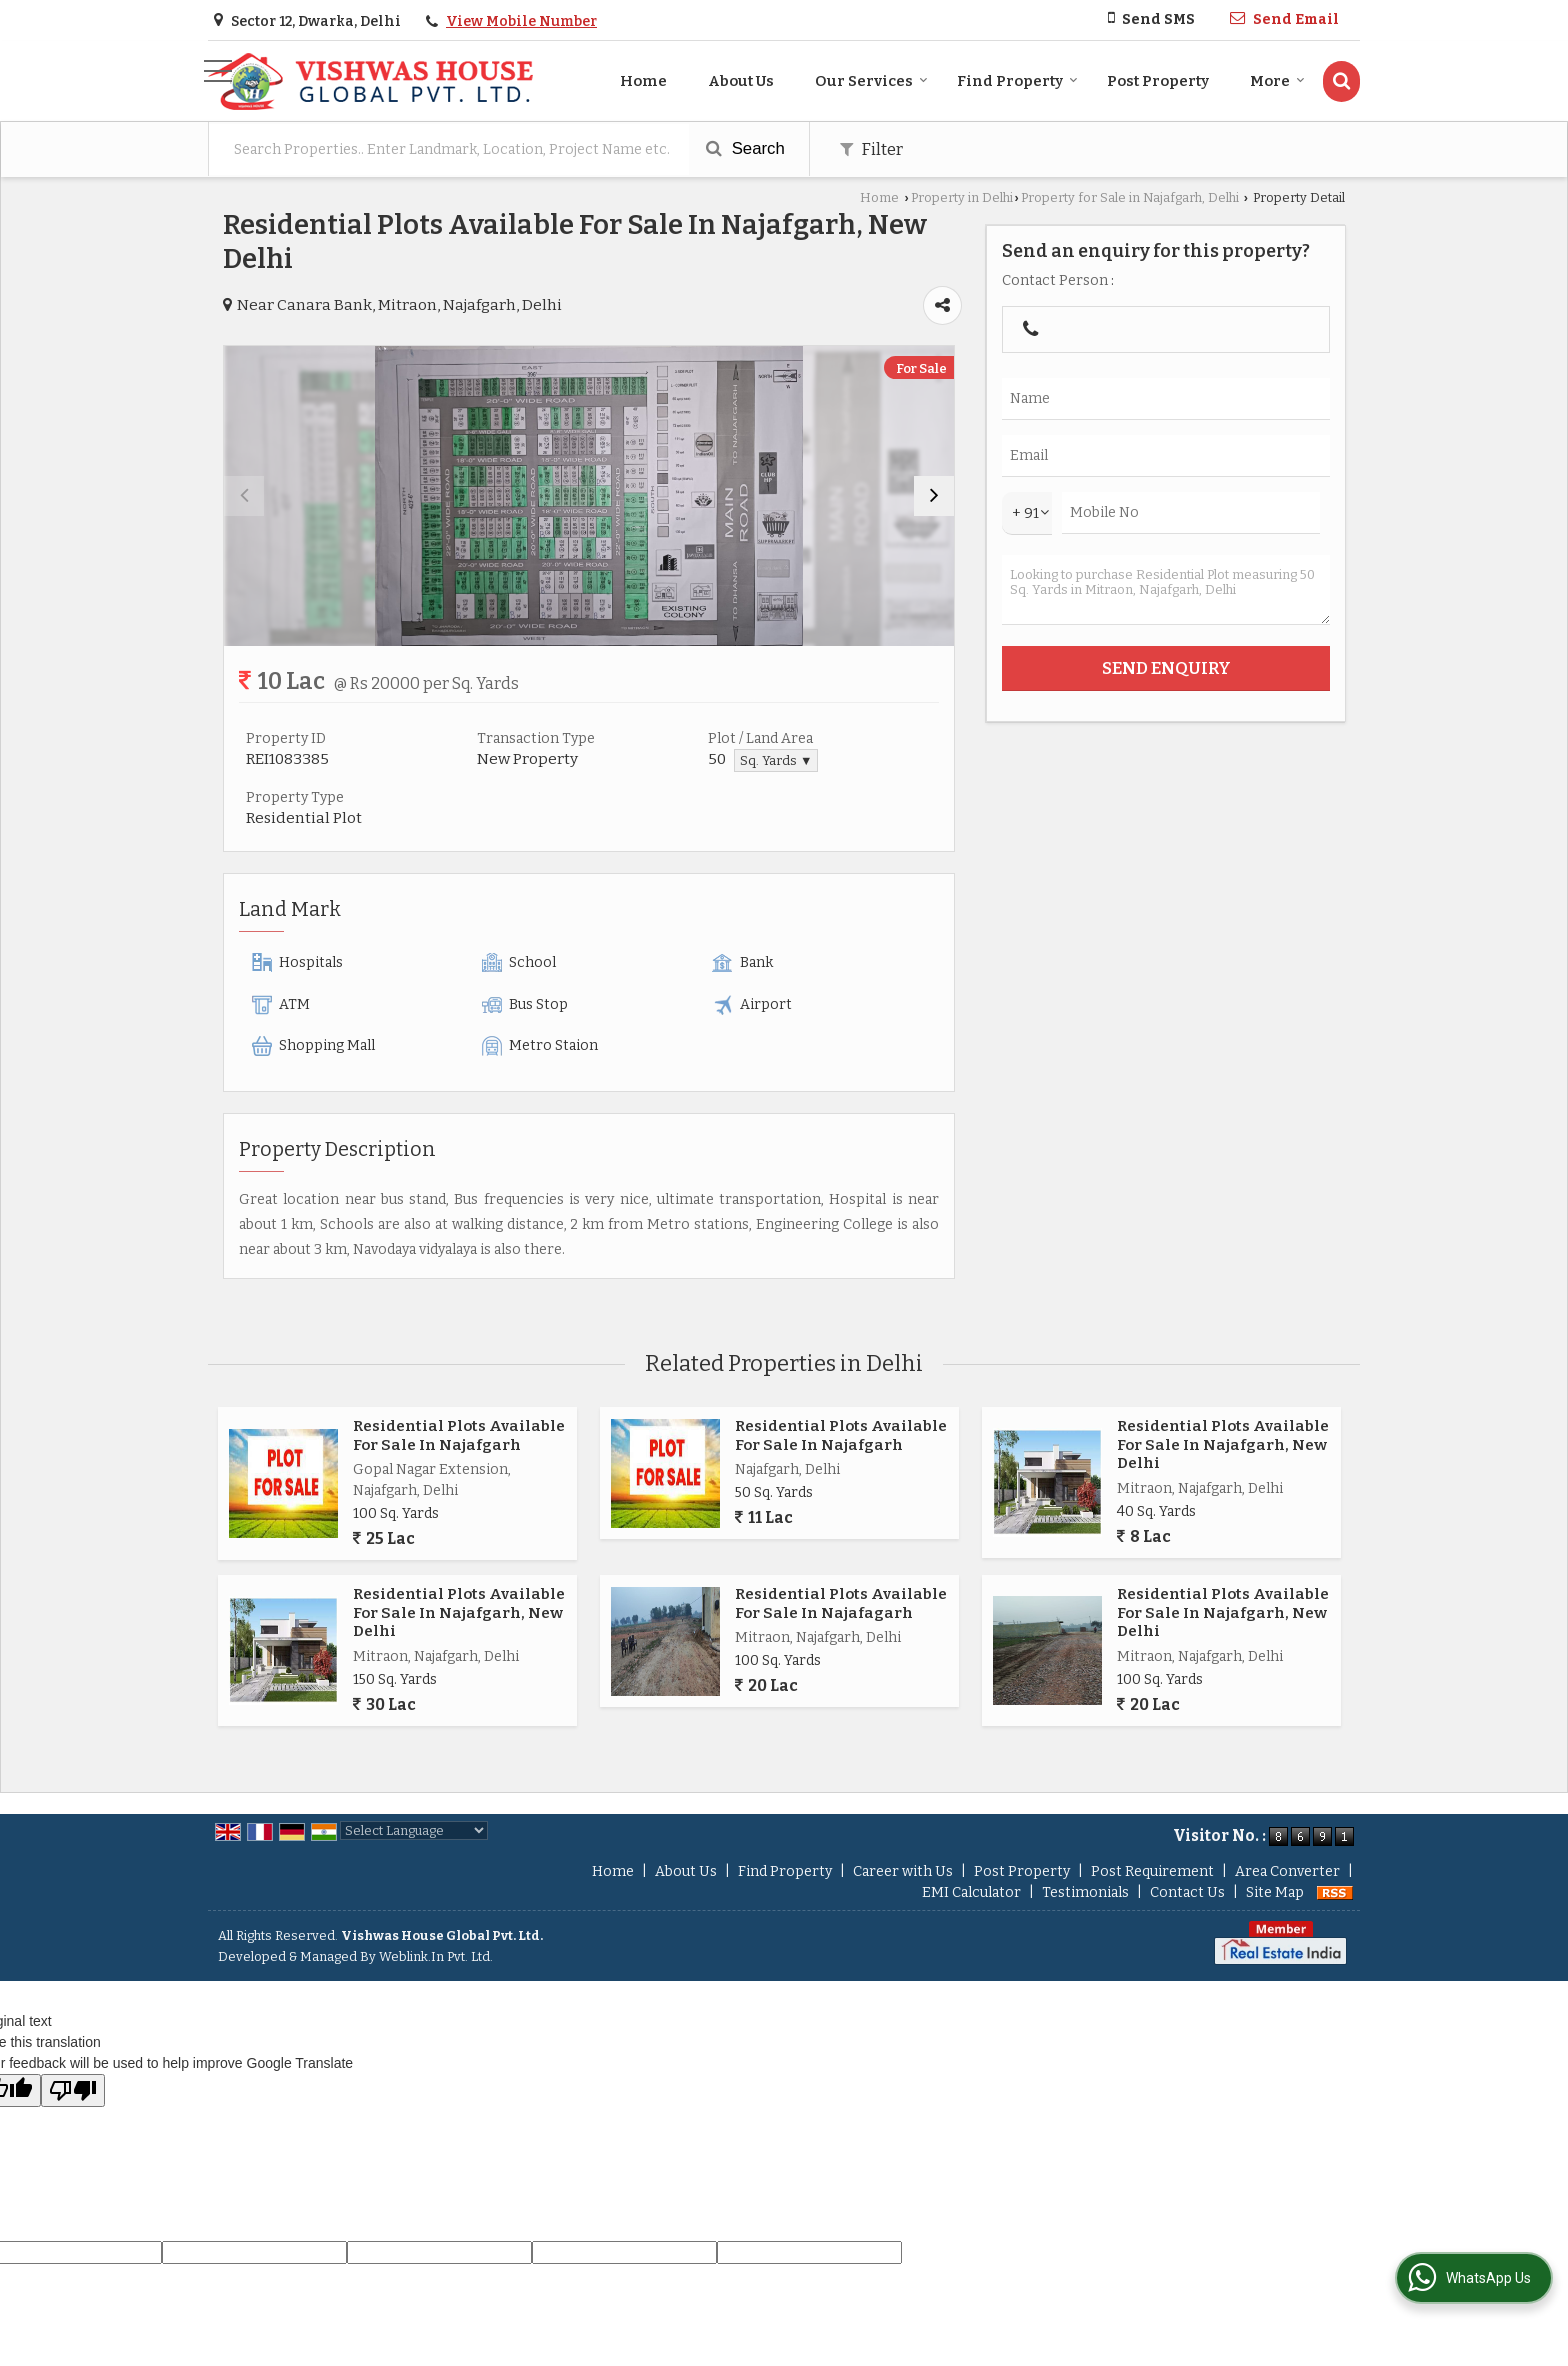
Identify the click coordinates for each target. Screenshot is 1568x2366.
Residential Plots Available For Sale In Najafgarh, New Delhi (1223, 1444)
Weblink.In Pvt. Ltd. (436, 1956)
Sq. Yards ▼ (776, 760)
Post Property (1158, 81)
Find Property (1017, 81)
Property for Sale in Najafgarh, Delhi (1130, 197)
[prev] (244, 496)
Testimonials (1085, 1892)
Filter (871, 149)
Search (745, 148)
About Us (741, 81)
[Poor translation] (73, 2090)
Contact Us (1187, 1892)
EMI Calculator (971, 1892)
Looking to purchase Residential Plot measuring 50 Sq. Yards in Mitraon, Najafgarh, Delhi (1166, 590)
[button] (521, 21)
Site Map (1275, 1892)
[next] (934, 496)
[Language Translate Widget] (414, 1830)
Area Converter (1287, 1871)
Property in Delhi (962, 197)
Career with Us (903, 1871)
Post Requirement (1152, 1871)
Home (643, 81)
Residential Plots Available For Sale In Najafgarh (459, 1435)
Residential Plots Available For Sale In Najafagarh (841, 1603)
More (1277, 81)
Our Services (871, 81)
